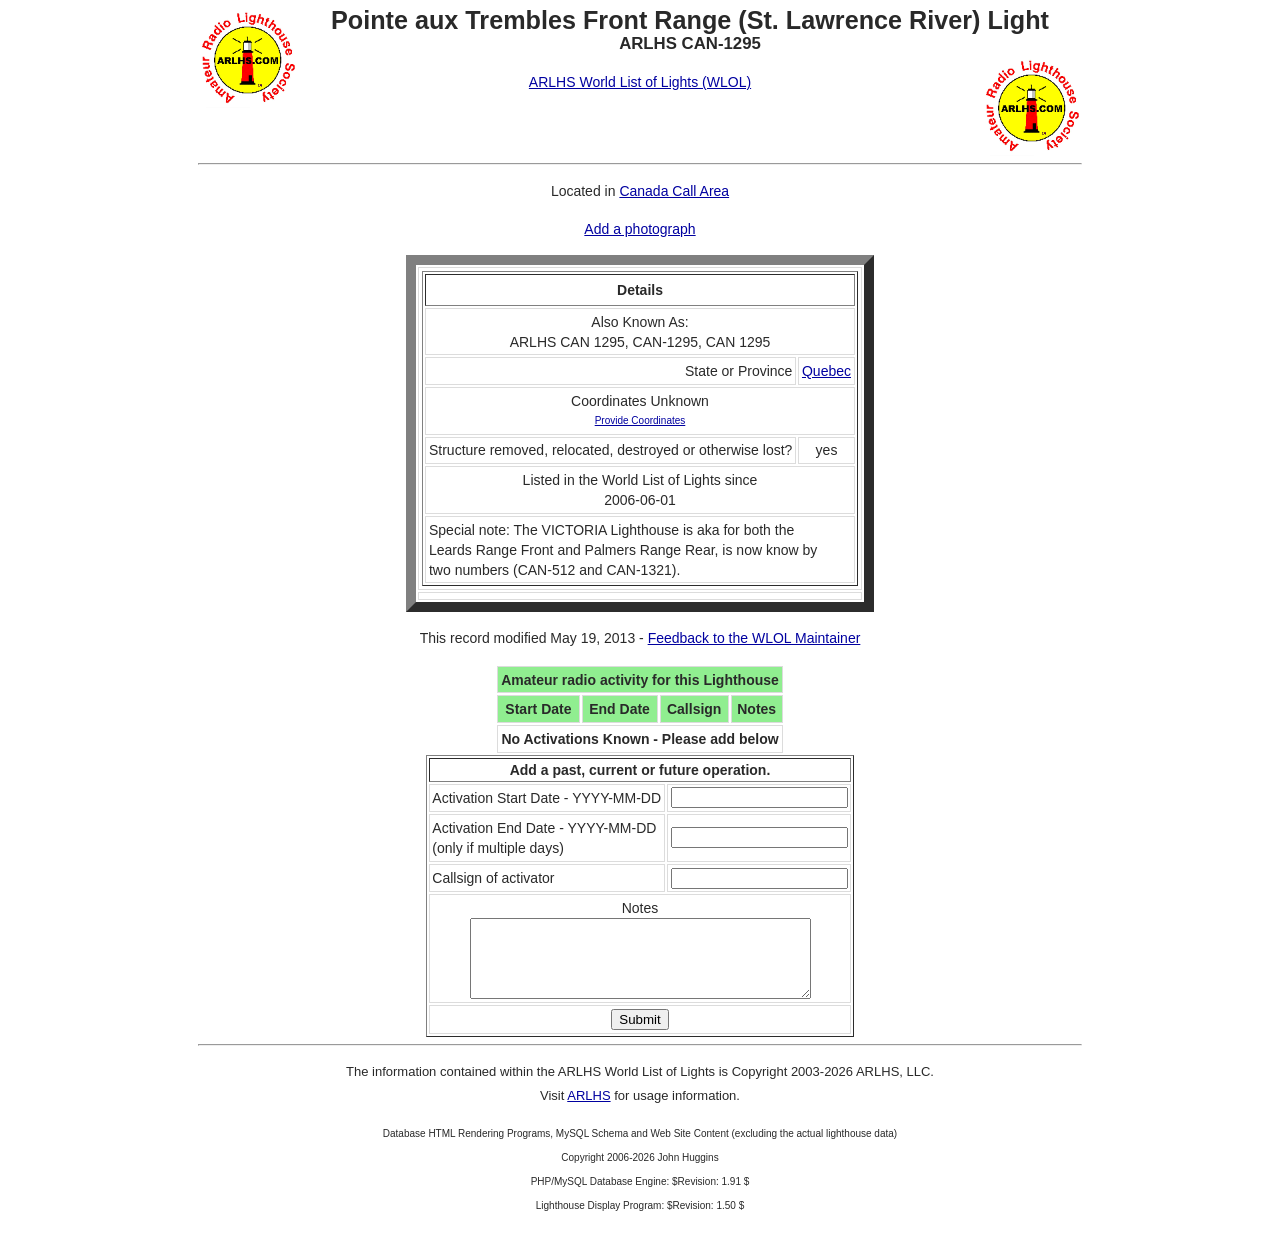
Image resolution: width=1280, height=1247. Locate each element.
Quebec (826, 371)
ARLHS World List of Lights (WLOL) (640, 82)
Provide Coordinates (640, 420)
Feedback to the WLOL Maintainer (754, 638)
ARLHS (588, 1110)
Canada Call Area (674, 191)
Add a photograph (639, 229)
